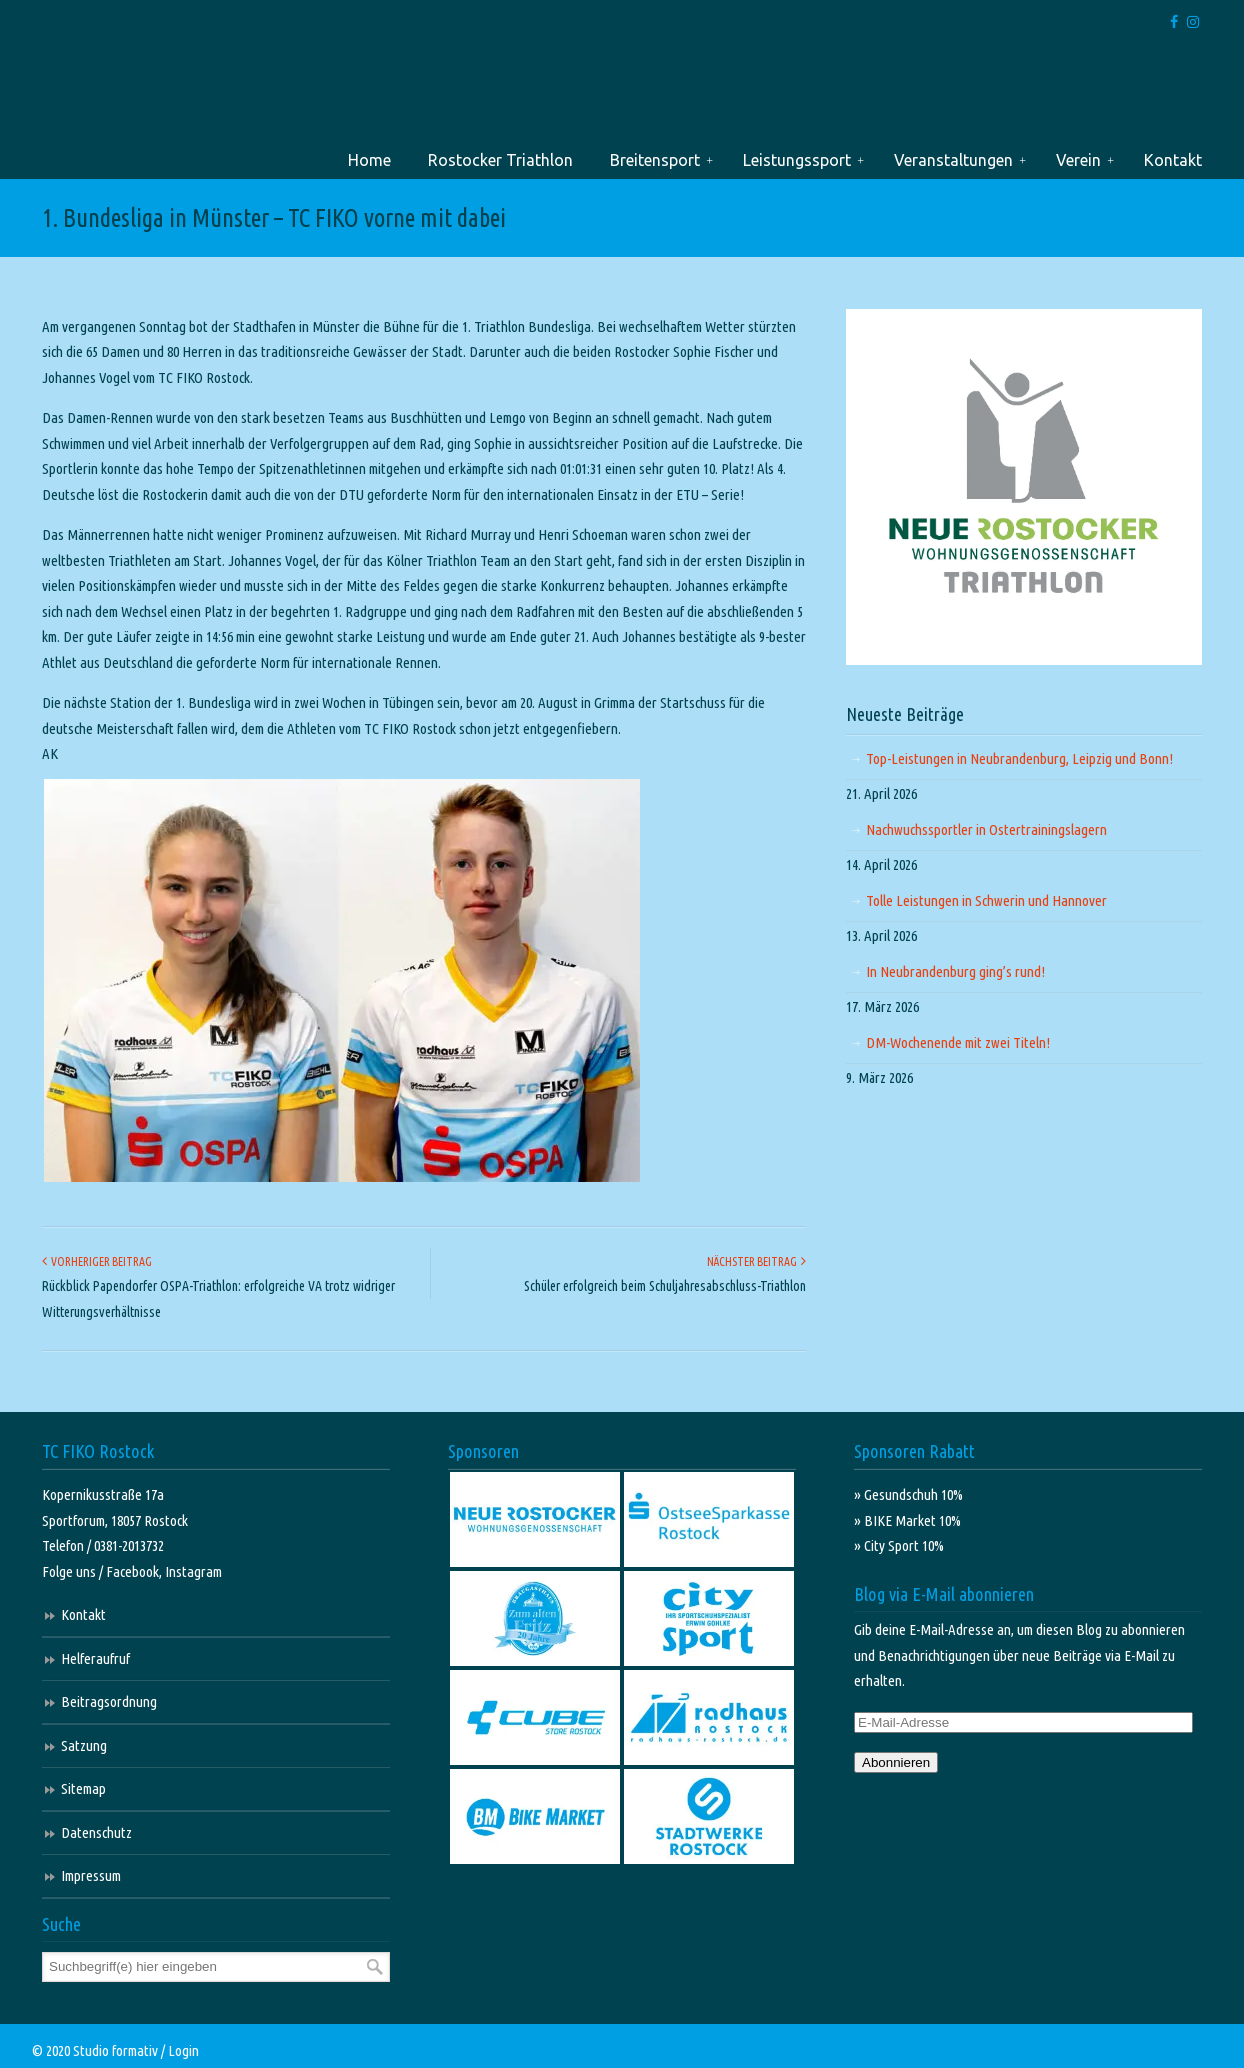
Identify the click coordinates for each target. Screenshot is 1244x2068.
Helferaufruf (95, 1658)
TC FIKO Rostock (109, 93)
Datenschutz (96, 1832)
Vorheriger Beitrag (97, 1261)
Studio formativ (115, 2050)
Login (183, 2050)
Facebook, (135, 1571)
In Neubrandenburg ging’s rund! (955, 971)
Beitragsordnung (109, 1701)
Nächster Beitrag (756, 1261)
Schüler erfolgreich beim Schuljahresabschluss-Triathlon (665, 1286)
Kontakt (83, 1614)
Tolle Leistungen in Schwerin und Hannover (986, 900)
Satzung (84, 1745)
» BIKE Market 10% (907, 1520)
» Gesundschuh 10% (908, 1494)
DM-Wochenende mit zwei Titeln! (958, 1042)
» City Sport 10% (899, 1545)
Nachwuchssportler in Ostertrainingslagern (986, 829)
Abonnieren (896, 1762)
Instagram (193, 1571)
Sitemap (83, 1788)
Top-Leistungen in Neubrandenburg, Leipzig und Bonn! (1019, 758)
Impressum (91, 1875)
